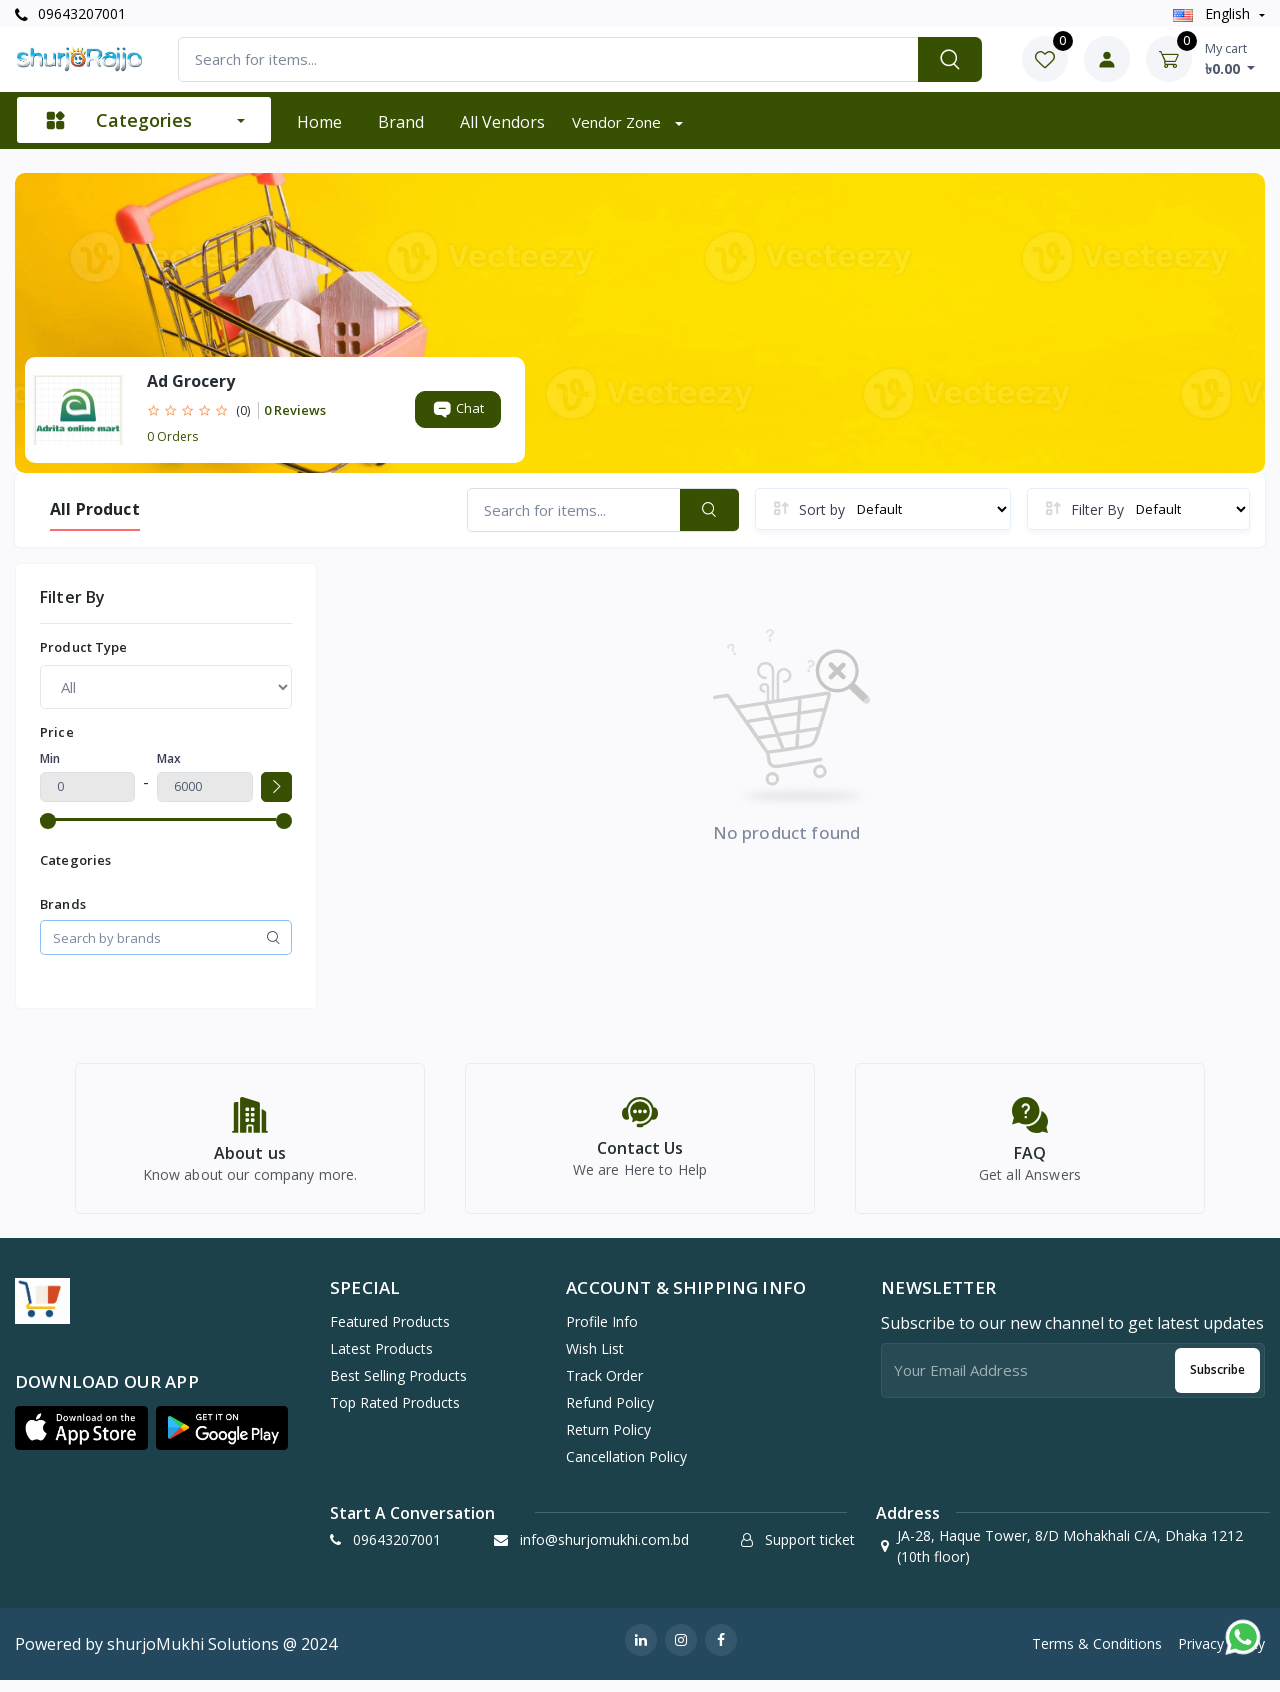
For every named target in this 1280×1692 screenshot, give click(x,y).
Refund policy (610, 1413)
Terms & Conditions (1097, 1654)
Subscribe (1217, 1380)
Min (50, 758)
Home (319, 122)
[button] (81, 1439)
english (1213, 13)
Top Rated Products (395, 1413)
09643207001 (70, 13)
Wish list (595, 1359)
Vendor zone (618, 122)
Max (169, 758)
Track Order (604, 1386)
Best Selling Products (398, 1386)
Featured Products (390, 1332)
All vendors (502, 122)
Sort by (822, 509)
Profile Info (602, 1332)
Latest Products (381, 1359)
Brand (401, 122)
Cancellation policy (626, 1467)
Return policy (608, 1440)
